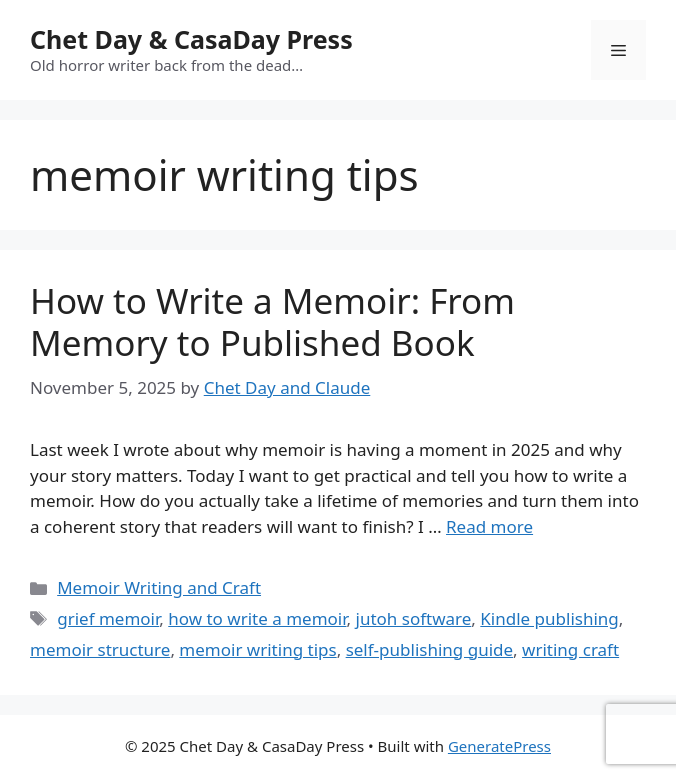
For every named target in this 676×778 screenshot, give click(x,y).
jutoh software (414, 618)
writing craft (570, 649)
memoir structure (100, 649)
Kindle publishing (549, 618)
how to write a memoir (257, 618)
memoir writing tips (257, 649)
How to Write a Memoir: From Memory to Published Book (272, 321)
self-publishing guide (429, 649)
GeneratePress (499, 746)
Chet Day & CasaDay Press (191, 39)
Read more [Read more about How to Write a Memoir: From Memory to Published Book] (489, 526)
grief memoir (108, 618)
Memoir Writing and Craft (159, 587)
